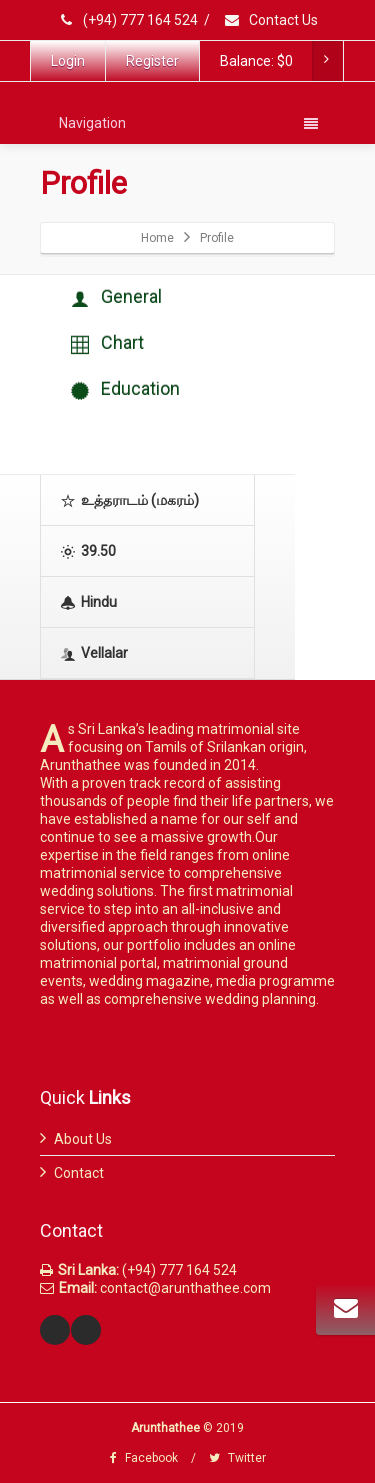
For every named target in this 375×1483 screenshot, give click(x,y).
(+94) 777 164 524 (129, 20)
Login (68, 61)
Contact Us (270, 20)
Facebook (144, 1458)
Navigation (188, 123)
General (116, 297)
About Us (83, 1139)
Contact (79, 1173)
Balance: (281, 61)
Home (157, 238)
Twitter (237, 1458)
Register (152, 61)
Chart (107, 343)
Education (125, 389)
